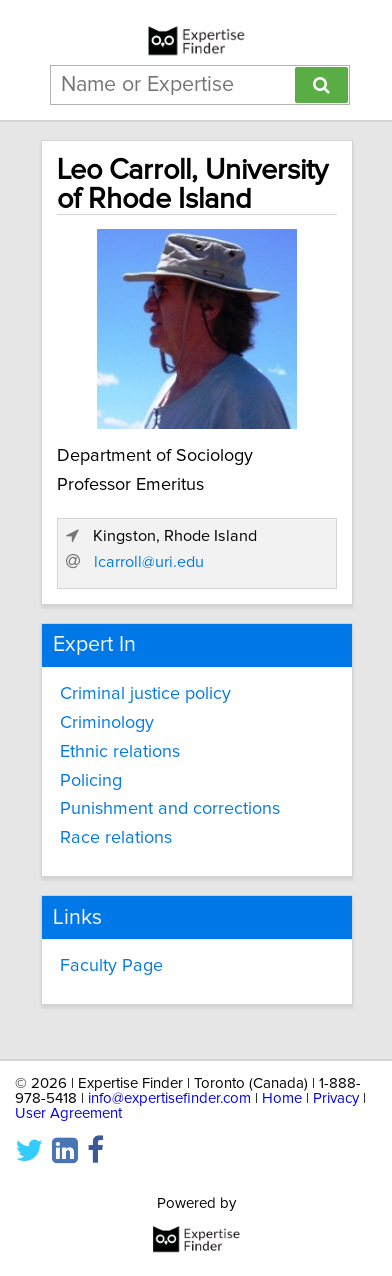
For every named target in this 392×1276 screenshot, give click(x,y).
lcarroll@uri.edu (149, 562)
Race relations (116, 838)
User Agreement (68, 1113)
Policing (91, 781)
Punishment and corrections (170, 809)
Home (282, 1098)
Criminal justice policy (145, 694)
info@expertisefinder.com (169, 1098)
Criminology (107, 723)
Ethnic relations (120, 752)
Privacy (336, 1098)
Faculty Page (111, 966)
